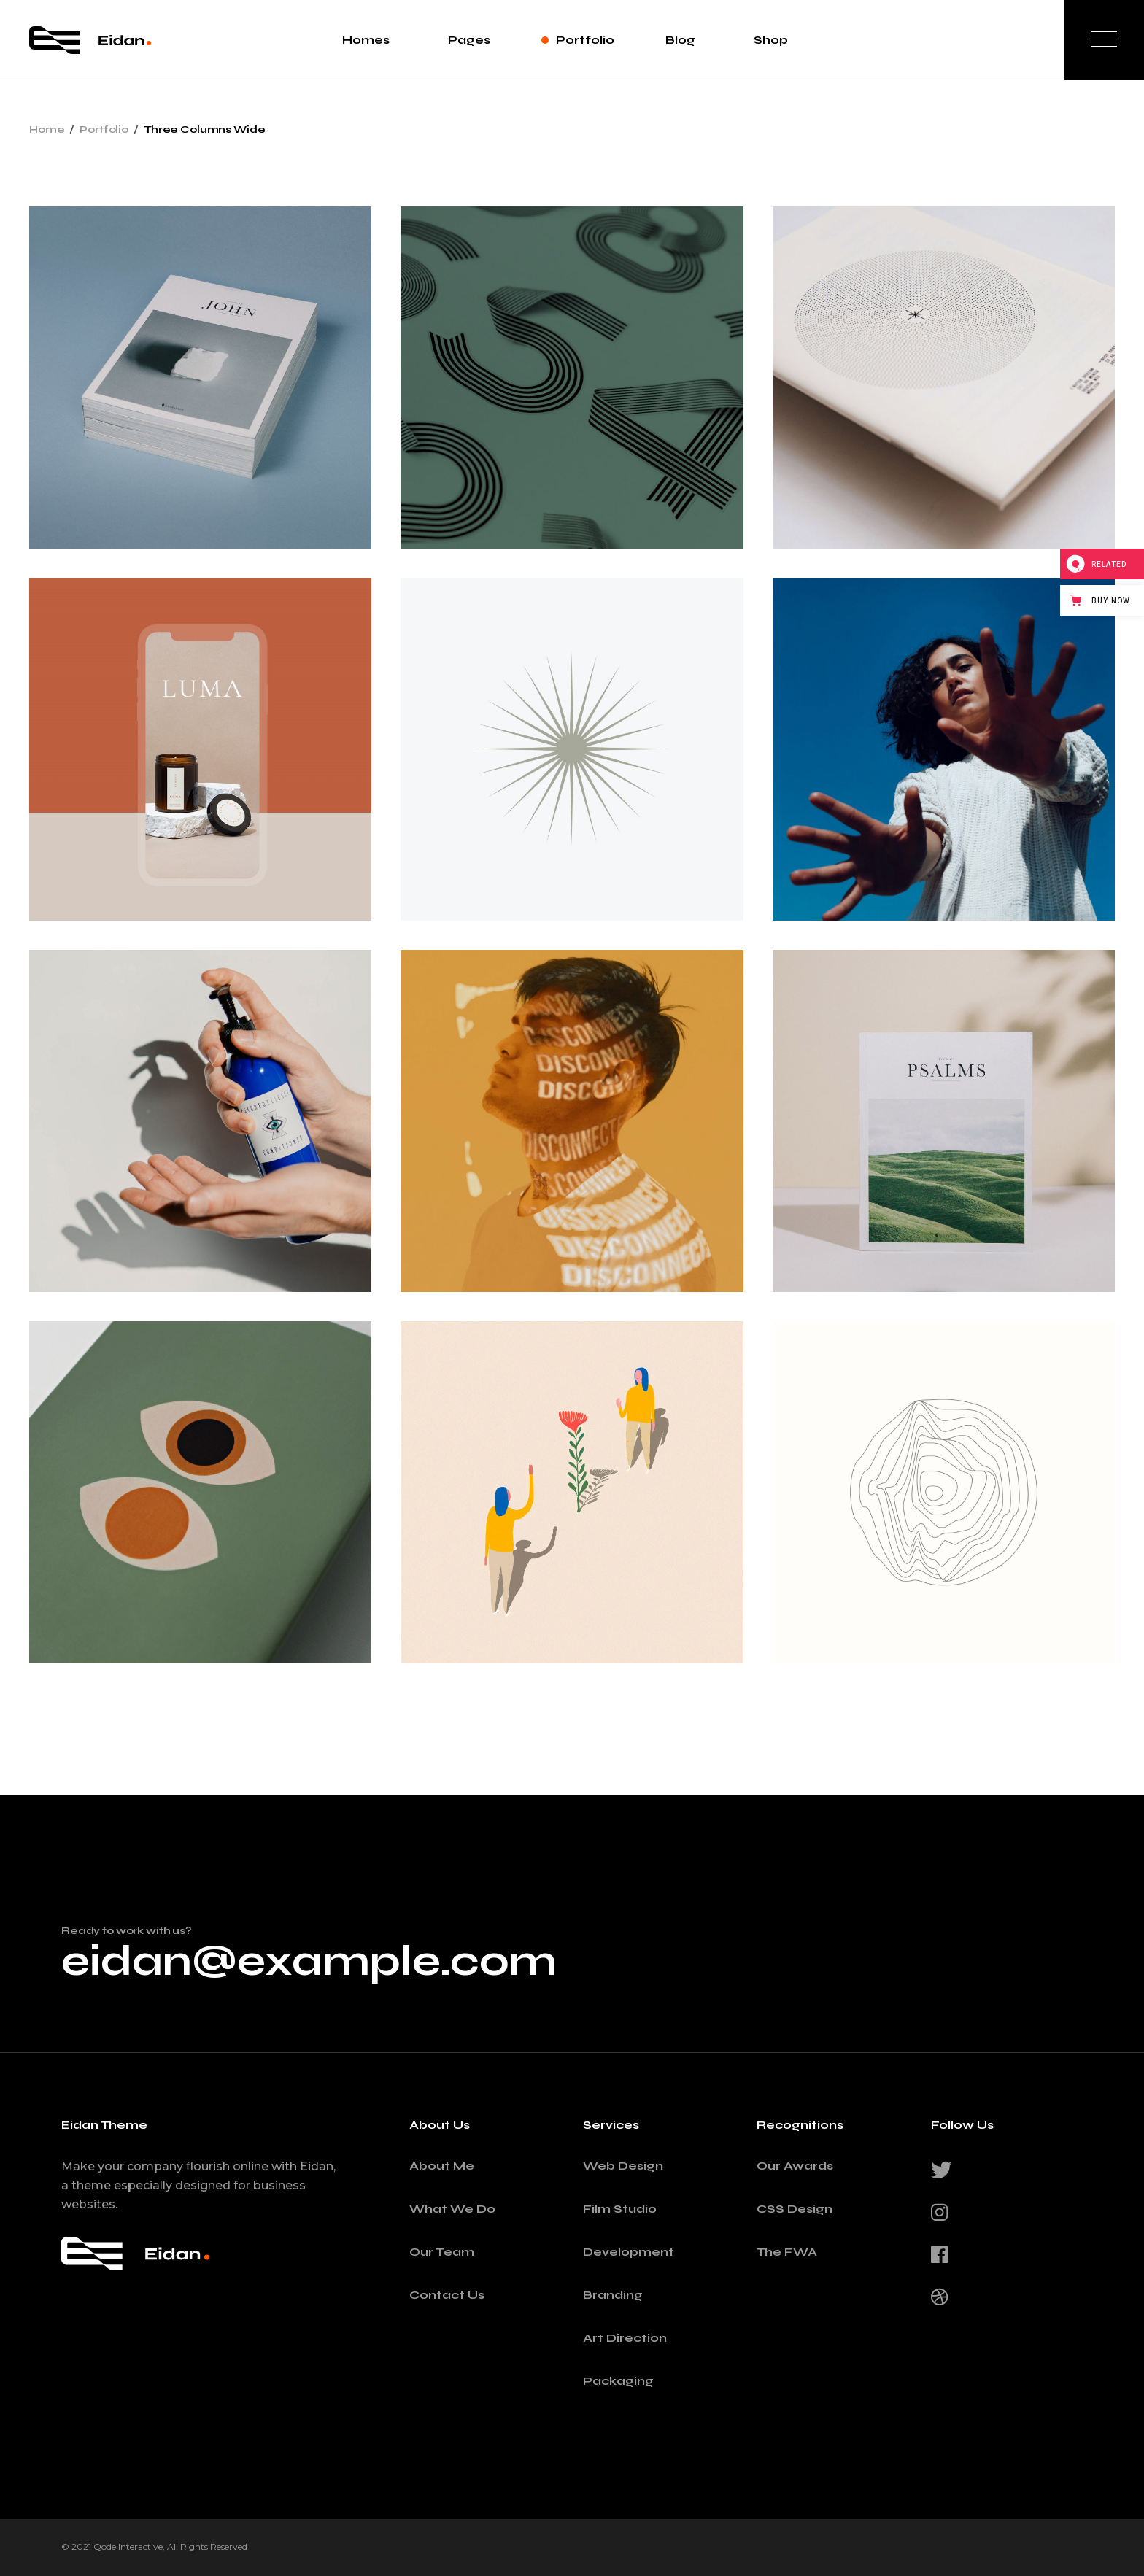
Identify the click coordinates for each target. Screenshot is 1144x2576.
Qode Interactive (128, 2546)
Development (628, 2252)
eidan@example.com (309, 1961)
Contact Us (446, 2295)
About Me (441, 2166)
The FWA (787, 2252)
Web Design (623, 2166)
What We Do (452, 2209)
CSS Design (794, 2209)
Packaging (618, 2381)
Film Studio (620, 2209)
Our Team (441, 2252)
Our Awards (795, 2166)
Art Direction (625, 2338)
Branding (613, 2295)
